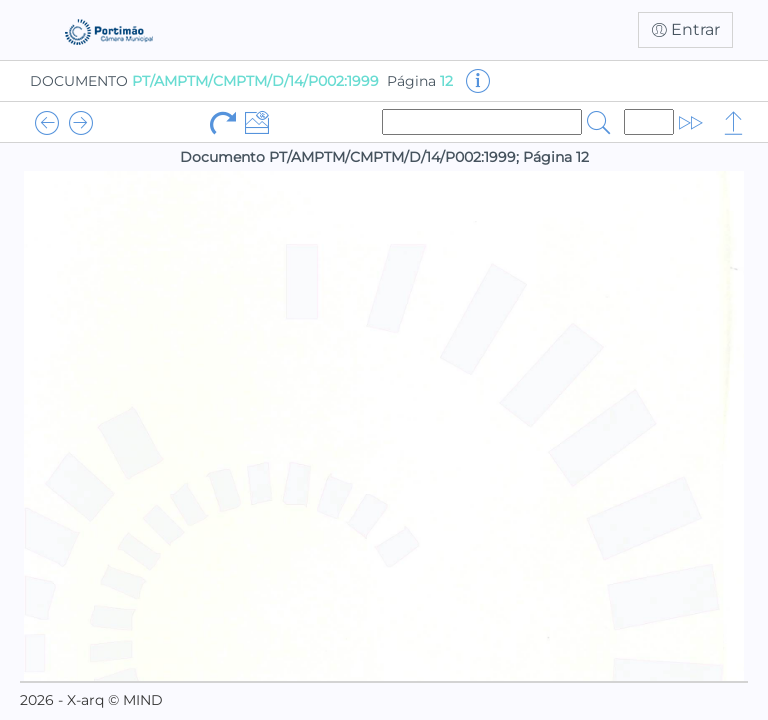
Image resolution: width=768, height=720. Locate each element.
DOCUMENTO (204, 81)
